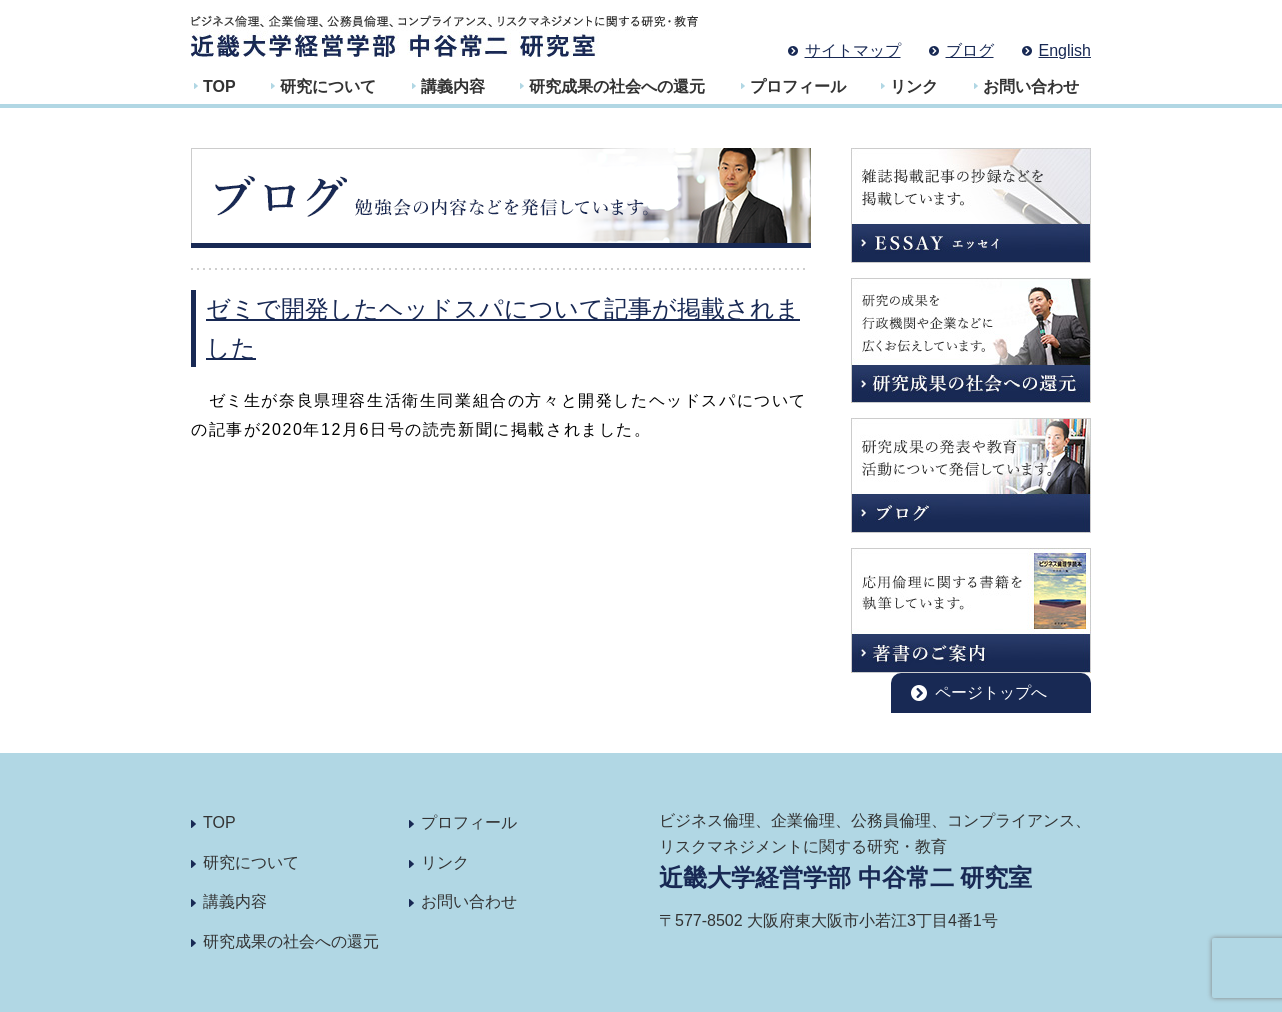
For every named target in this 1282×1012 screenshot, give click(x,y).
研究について (328, 86)
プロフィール (798, 86)
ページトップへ (991, 692)
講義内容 (453, 86)
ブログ (970, 50)
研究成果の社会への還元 (617, 86)
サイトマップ (853, 50)
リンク (914, 86)
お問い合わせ (1031, 86)
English (1065, 50)
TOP (219, 86)
